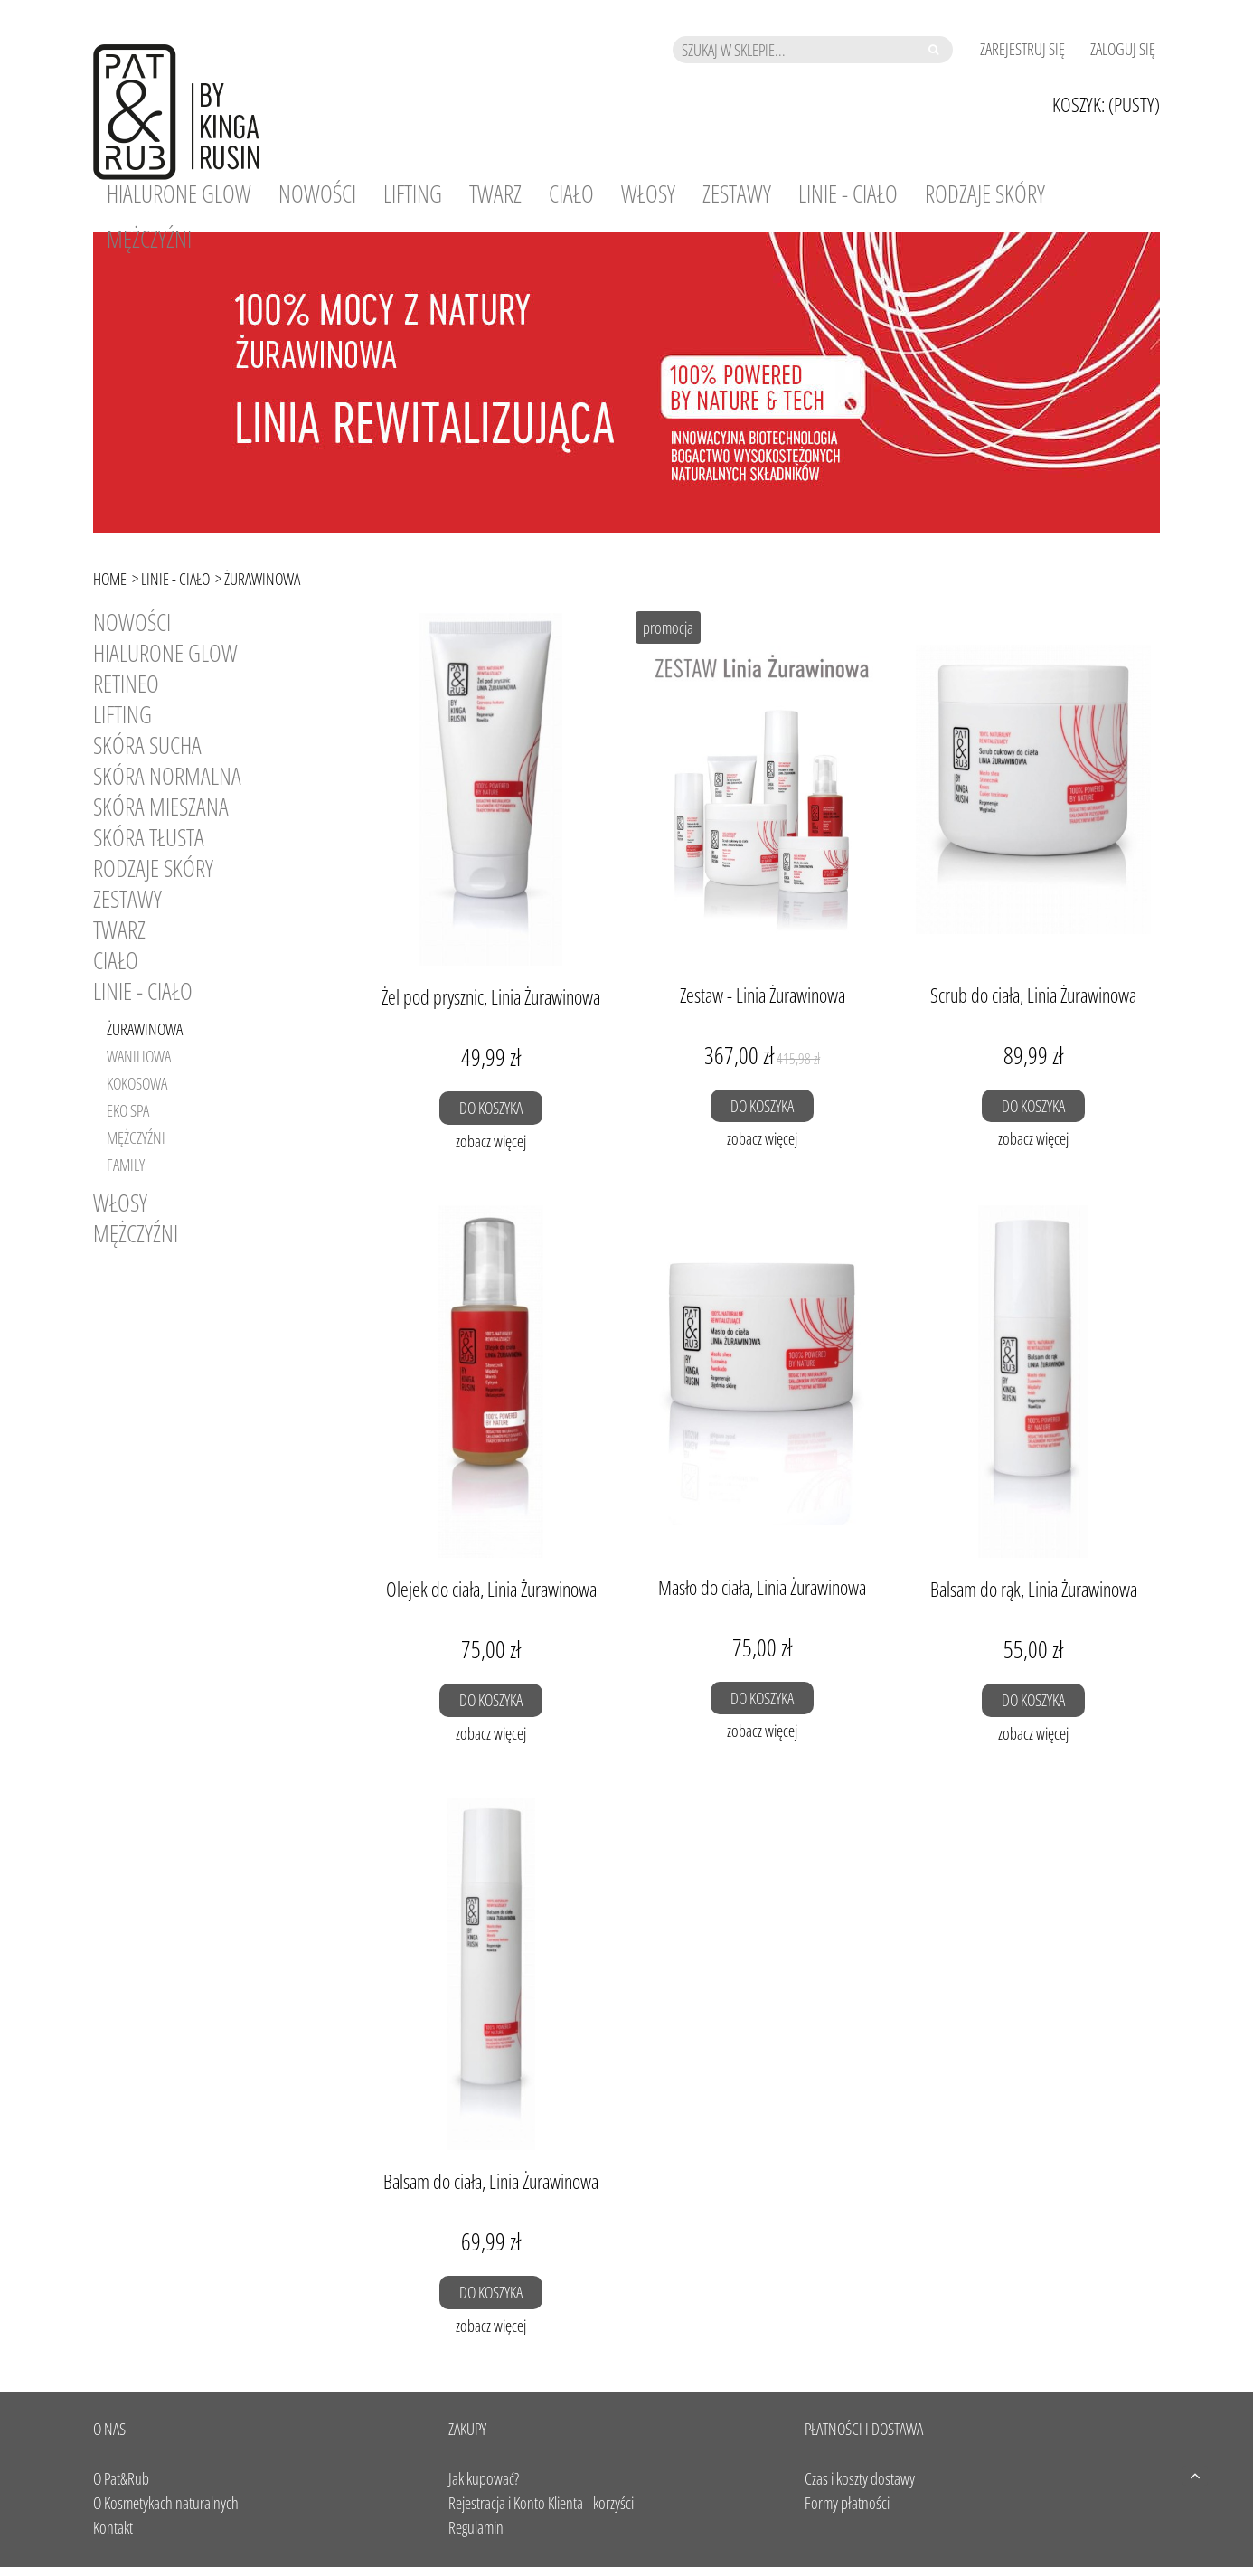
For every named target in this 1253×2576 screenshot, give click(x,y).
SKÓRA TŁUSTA (148, 837)
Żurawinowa (145, 1029)
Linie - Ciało (143, 991)
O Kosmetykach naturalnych (166, 2503)
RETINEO (126, 683)
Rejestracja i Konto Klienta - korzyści (541, 2503)
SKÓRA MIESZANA (161, 806)
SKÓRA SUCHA (147, 745)
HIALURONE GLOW (165, 653)
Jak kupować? (483, 2478)
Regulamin (476, 2527)
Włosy (120, 1202)
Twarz (119, 929)
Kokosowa (137, 1083)
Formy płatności (847, 2503)
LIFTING (122, 714)
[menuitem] (179, 193)
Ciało (115, 960)
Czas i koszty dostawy (860, 2478)
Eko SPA (128, 1110)
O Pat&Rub (121, 2478)
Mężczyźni (136, 1137)
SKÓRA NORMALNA (167, 776)
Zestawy (127, 898)
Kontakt (113, 2527)
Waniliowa (139, 1056)
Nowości (132, 622)
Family (126, 1164)
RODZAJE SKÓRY (153, 868)
